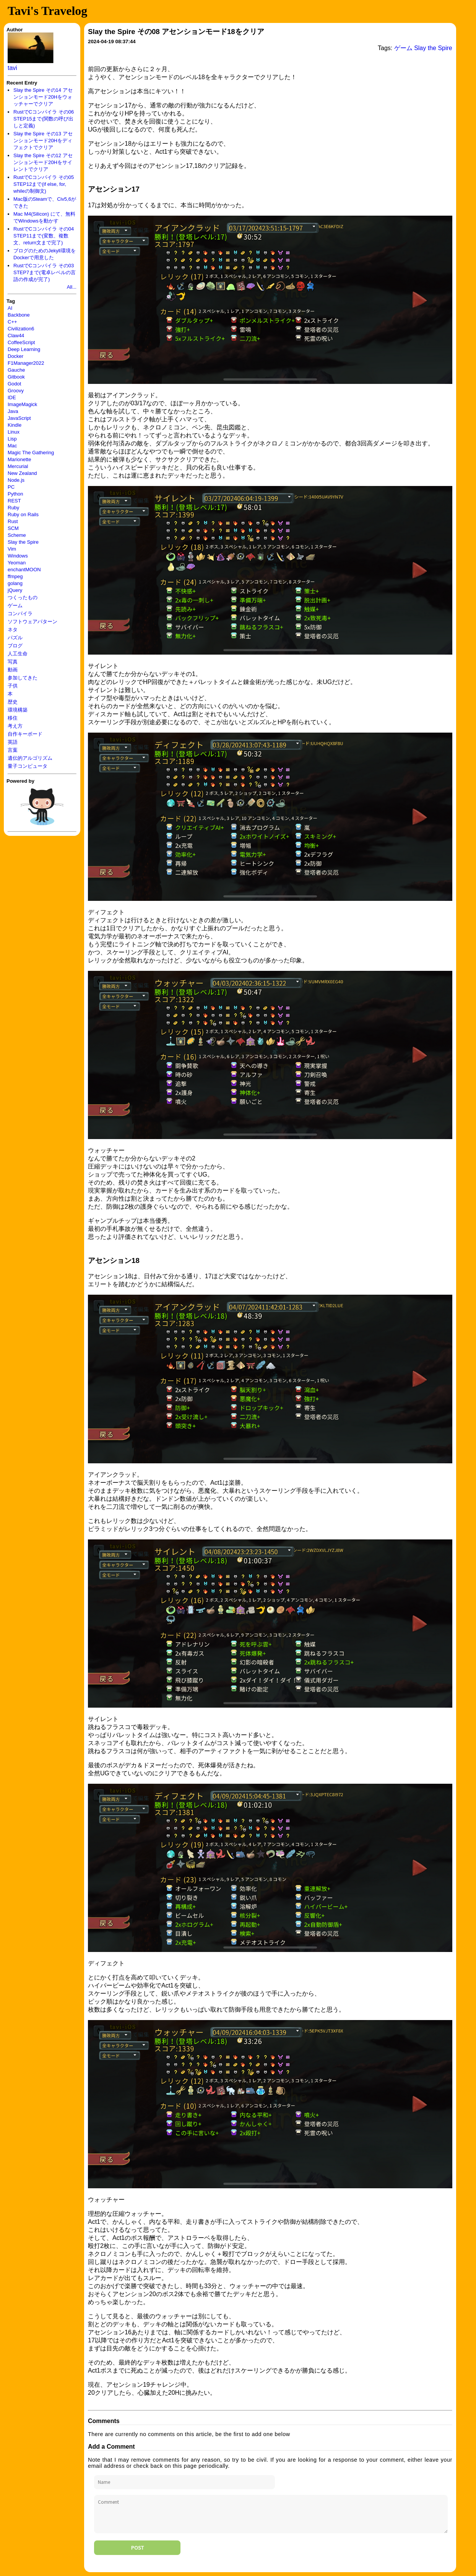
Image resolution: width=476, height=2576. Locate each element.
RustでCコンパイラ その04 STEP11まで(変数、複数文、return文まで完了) (43, 235)
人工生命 (18, 654)
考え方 (15, 726)
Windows (18, 556)
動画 (13, 670)
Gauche (16, 370)
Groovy (16, 390)
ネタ (13, 629)
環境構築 (18, 710)
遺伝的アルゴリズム (30, 758)
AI (10, 308)
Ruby (13, 507)
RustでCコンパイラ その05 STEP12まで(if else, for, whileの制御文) (43, 184)
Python (15, 494)
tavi (12, 68)
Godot (14, 384)
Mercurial (18, 466)
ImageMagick (22, 404)
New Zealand (22, 473)
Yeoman (17, 563)
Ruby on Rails (23, 514)
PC (11, 487)
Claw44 (16, 335)
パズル (15, 637)
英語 (13, 742)
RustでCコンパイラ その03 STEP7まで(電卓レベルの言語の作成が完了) (44, 272)
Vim (12, 549)
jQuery (15, 590)
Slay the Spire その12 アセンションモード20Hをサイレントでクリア (43, 162)
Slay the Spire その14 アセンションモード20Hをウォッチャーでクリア (43, 97)
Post (137, 2547)
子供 (13, 686)
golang (15, 583)
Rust (13, 521)
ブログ (15, 645)
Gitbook (16, 377)
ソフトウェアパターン (32, 621)
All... (71, 287)
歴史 (13, 702)
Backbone (19, 315)
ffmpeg (15, 576)
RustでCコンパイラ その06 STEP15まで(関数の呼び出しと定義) (43, 118)
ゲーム (15, 605)
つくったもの (22, 597)
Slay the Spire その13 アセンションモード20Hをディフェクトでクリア (43, 140)
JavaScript (19, 418)
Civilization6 (21, 329)
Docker (15, 356)
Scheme (17, 535)
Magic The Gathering (31, 452)
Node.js (16, 480)
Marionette (19, 459)
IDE (12, 397)
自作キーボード (25, 734)
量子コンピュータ (27, 766)
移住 (13, 718)
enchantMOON (24, 569)
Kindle (14, 425)
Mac (12, 446)
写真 (13, 662)
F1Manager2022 (26, 363)
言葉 (13, 750)
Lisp (12, 439)
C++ (12, 322)
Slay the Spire (23, 542)
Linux (13, 432)
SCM (13, 528)
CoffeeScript (21, 342)
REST (14, 501)
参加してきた (22, 678)
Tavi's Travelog (47, 11)
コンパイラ (20, 613)
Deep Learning (24, 349)
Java (13, 411)
